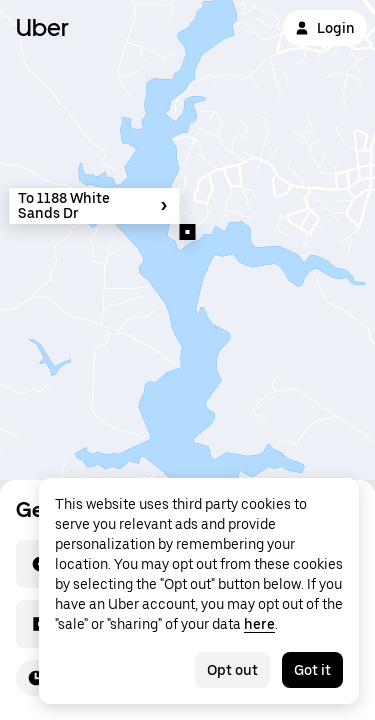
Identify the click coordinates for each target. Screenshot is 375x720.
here (259, 624)
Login (325, 28)
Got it (312, 670)
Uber (42, 27)
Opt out (232, 670)
